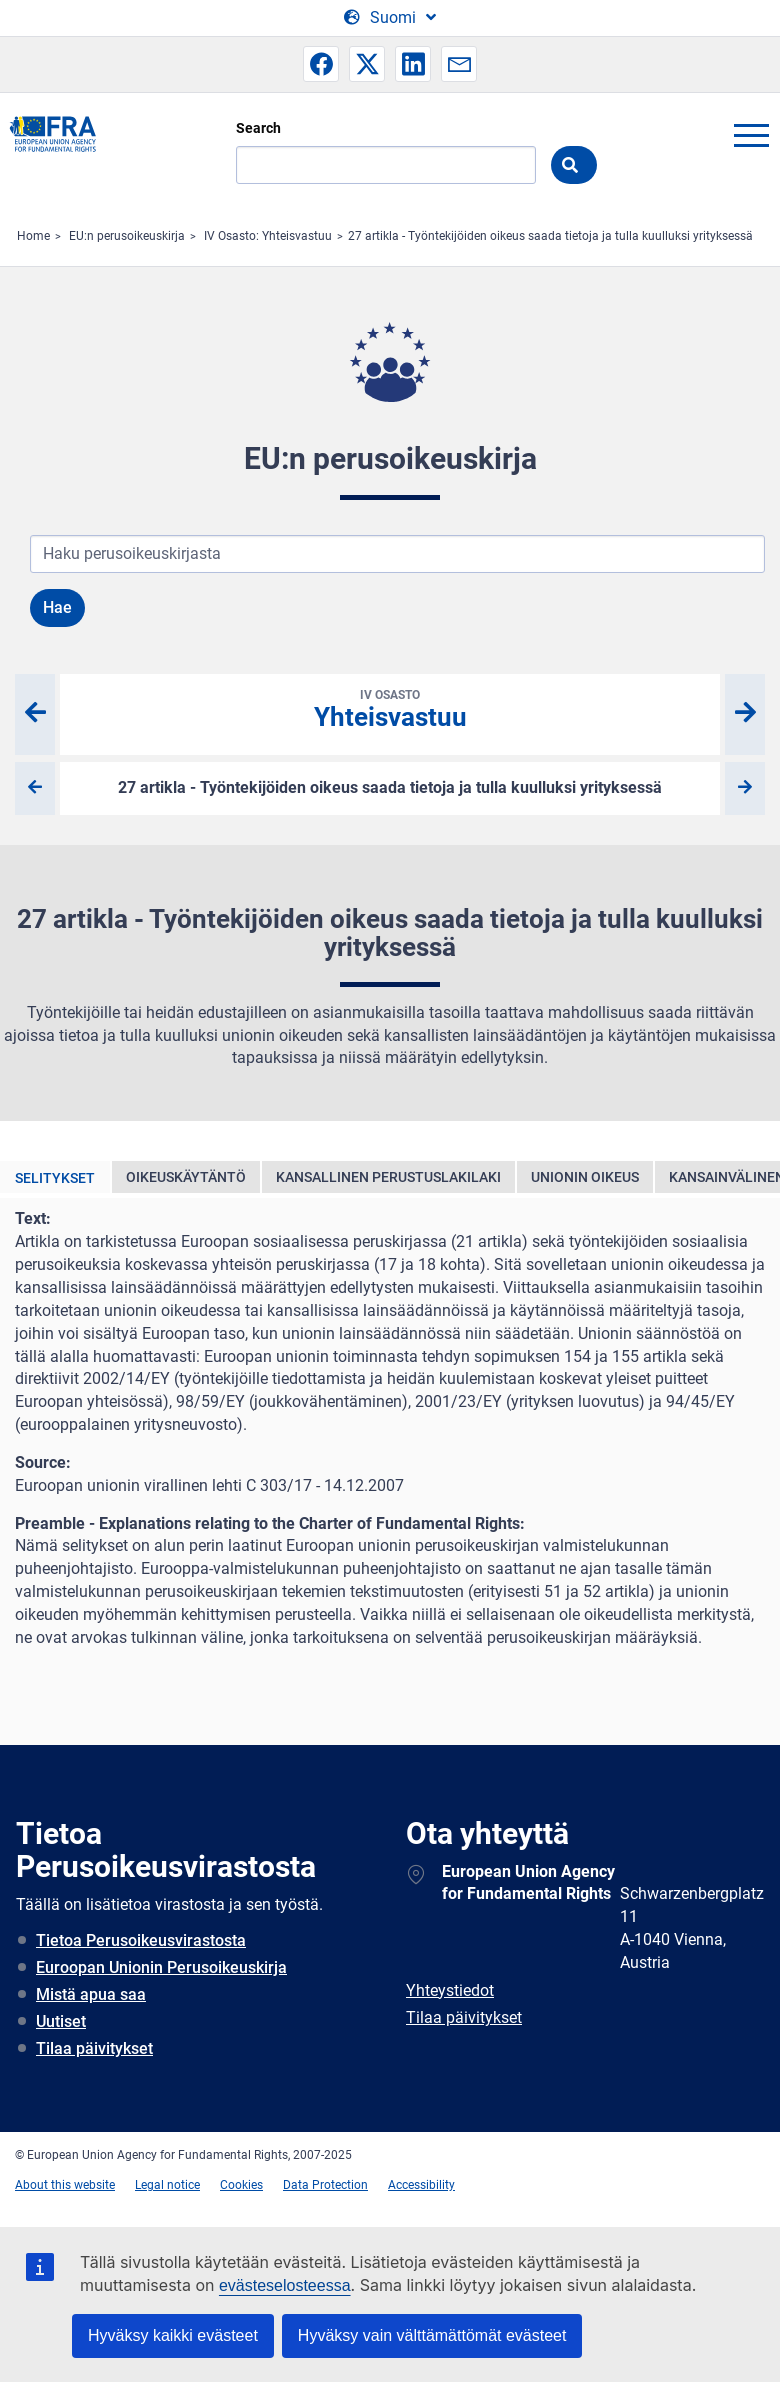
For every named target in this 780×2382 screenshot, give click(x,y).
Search (258, 128)
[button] (321, 64)
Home (33, 236)
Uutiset (61, 2021)
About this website (65, 2185)
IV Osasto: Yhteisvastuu (268, 236)
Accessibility (421, 2185)
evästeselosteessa (285, 2285)
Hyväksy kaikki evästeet (173, 2335)
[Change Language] (390, 18)
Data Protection (325, 2185)
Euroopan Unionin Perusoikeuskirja (161, 1967)
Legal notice (167, 2185)
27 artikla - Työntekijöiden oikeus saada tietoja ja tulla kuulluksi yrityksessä (550, 236)
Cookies (241, 2185)
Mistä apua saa (91, 1994)
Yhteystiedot (450, 1990)
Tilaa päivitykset (94, 2048)
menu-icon (751, 135)
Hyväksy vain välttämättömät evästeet (432, 2335)
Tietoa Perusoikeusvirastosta (141, 1940)
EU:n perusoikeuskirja (127, 236)
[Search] (386, 165)
